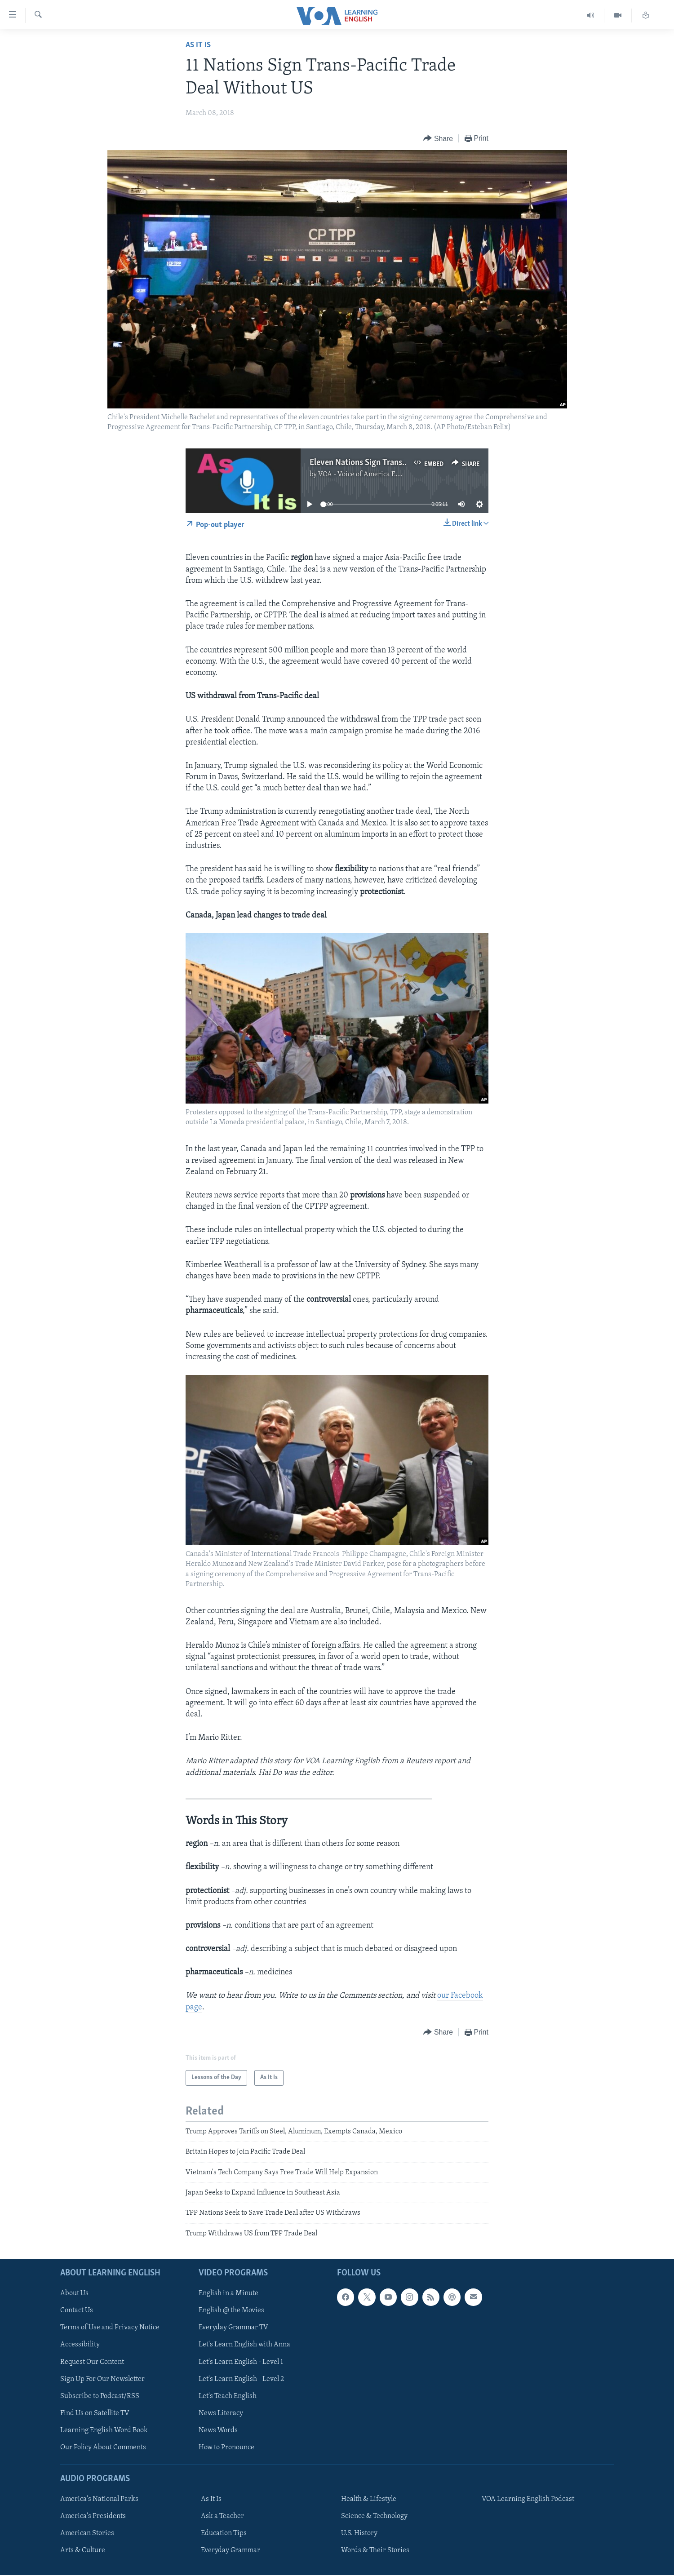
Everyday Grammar (230, 2550)
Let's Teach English (228, 2396)
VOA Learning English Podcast (528, 2499)
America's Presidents (93, 2516)
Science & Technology (374, 2516)
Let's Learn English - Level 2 (241, 2379)
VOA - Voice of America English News (375, 474)
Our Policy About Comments (103, 2447)
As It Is (198, 45)
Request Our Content (92, 2362)
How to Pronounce (226, 2447)
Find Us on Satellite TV (94, 2413)
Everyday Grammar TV (233, 2328)
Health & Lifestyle (368, 2499)
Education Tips (224, 2533)
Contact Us (76, 2310)
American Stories (87, 2533)
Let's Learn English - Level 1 (241, 2362)
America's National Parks (99, 2499)
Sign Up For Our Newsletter (102, 2379)
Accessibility (80, 2345)
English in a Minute (228, 2293)
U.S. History (359, 2533)
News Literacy (221, 2413)
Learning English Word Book (104, 2430)
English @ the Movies (231, 2310)
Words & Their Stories (375, 2550)
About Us (74, 2293)
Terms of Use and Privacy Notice (110, 2328)
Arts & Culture (82, 2550)
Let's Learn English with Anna (244, 2345)
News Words (218, 2430)
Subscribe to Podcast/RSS (99, 2396)
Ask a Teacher (222, 2516)
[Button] (438, 139)
